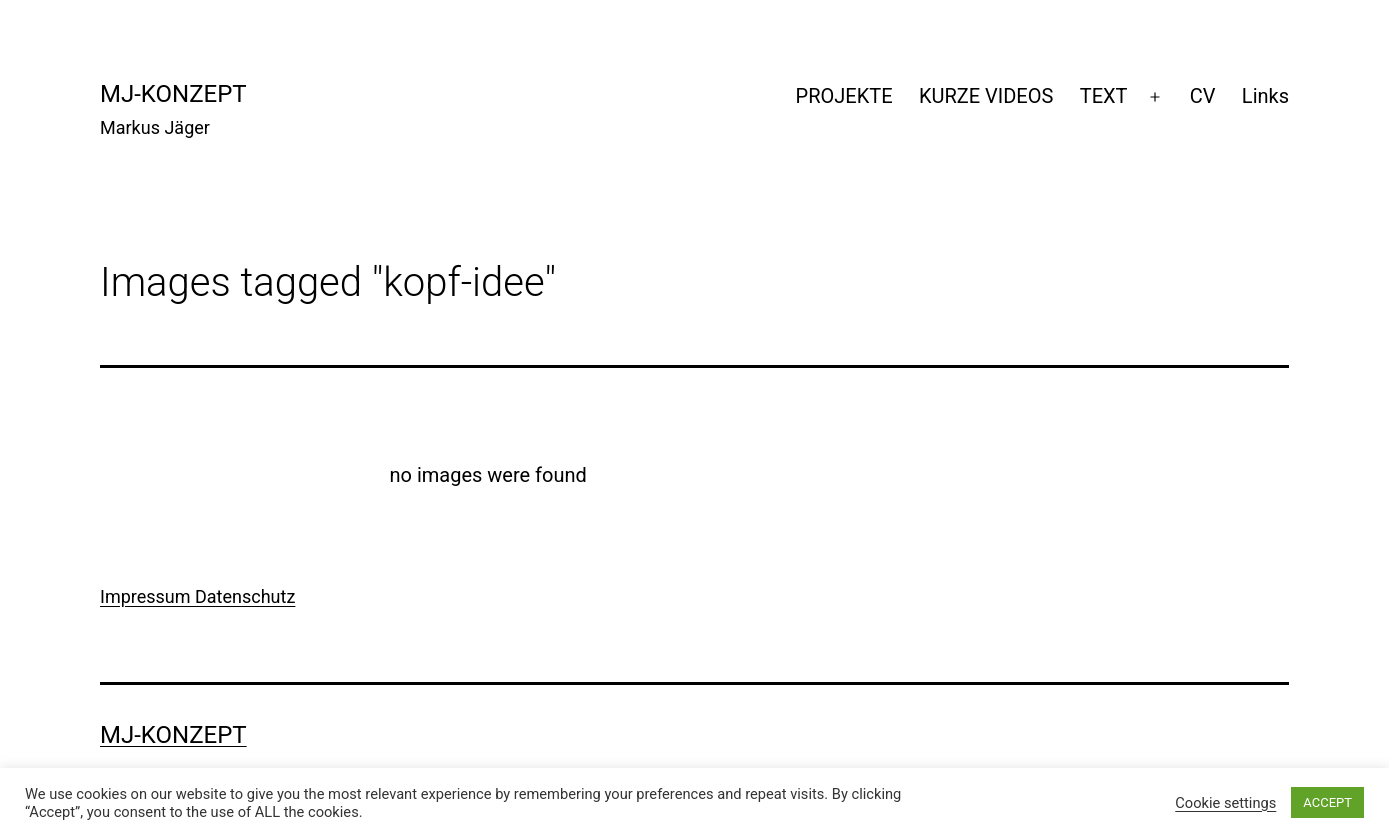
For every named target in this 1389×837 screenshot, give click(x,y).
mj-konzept (173, 94)
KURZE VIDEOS (986, 96)
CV (1203, 96)
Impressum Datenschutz (197, 596)
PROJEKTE (844, 96)
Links (1265, 96)
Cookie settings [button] (1225, 803)
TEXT (1104, 96)
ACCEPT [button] (1327, 802)
